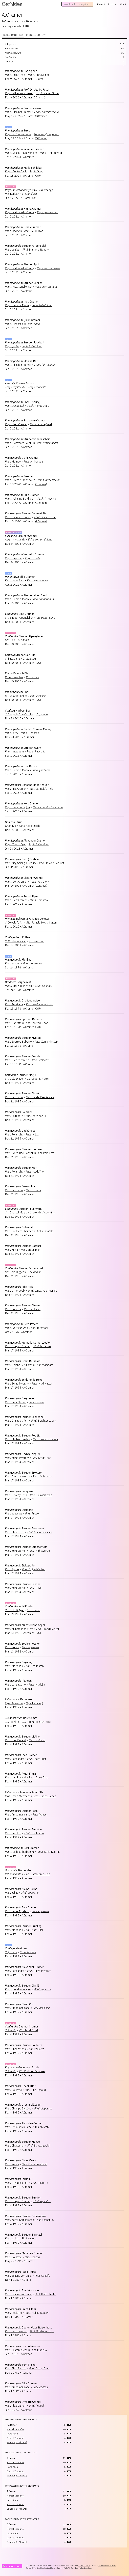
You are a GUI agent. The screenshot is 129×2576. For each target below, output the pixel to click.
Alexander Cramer (25, 840)
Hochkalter (20, 2086)
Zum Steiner (15, 1402)
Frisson (33, 1190)
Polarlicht (19, 1112)
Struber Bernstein (24, 2234)
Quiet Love (15, 74)
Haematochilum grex (36, 1721)
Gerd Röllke (17, 937)
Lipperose (43, 2108)
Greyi (36, 171)
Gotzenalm (20, 1227)
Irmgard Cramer (17, 1346)
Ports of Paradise (32, 2071)
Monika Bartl (22, 361)
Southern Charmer (19, 1231)
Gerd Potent (21, 1324)
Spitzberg (14, 1116)
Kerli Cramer (22, 803)
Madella (13, 1666)
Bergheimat (18, 982)
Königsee (19, 1491)
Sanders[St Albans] (17, 2442)
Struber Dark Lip (20, 655)
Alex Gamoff (15, 2368)
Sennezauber (14, 677)
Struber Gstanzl (23, 1246)
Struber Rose (21, 1810)
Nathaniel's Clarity (19, 212)
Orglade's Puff (16, 1420)
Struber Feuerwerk (23, 1208)
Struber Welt (21, 1167)
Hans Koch (12, 2433)
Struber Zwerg (23, 747)
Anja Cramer (15, 788)
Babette (13, 1023)
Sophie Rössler (22, 1643)
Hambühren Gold (37, 1874)
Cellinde (13, 1309)
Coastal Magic (38, 1078)
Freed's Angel (47, 1629)
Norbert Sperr (19, 710)
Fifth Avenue (39, 1550)
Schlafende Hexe (23, 1379)
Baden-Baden (44, 1796)
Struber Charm (22, 1305)
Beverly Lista (16, 1495)
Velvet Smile (47, 93)
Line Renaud (15, 1740)
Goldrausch (29, 825)
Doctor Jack (16, 171)
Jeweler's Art (14, 922)
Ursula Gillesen (22, 2104)
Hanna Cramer (23, 208)
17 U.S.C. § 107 (84, 2565)
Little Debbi (15, 1290)
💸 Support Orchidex (12, 2566)
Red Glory (39, 881)
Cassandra (14, 1758)
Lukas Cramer (22, 227)
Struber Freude (22, 1056)
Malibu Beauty (37, 2312)
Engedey (18, 1662)
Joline (11, 1892)
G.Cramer (39, 78)
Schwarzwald (41, 1495)
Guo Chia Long (15, 695)
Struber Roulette (23, 2045)
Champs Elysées (18, 2108)
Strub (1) (19, 2179)
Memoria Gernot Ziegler (28, 1342)
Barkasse (18, 1699)
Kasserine (14, 1703)
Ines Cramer (22, 301)
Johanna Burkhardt (19, 498)
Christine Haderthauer (27, 785)
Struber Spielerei (23, 1472)
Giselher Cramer (18, 112)
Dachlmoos (20, 1130)
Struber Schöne (22, 1584)
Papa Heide (20, 2271)
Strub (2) (19, 2004)
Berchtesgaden (43, 1420)
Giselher (19, 476)
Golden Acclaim (15, 941)
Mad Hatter (42, 1383)
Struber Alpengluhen (19, 617)
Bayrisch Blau (17, 673)
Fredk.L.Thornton (15, 2437)
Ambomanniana (39, 1532)
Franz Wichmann (17, 1796)
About (123, 4)
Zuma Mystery (46, 1041)
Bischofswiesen (23, 108)
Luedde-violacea (18, 1989)
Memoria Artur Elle (24, 1792)
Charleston (14, 1532)
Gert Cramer (16, 424)
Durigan (12, 193)
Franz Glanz (39, 1777)
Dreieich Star (45, 517)
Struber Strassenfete (26, 1547)
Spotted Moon (36, 1023)
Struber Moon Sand (26, 595)
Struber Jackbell (24, 342)
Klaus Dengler (27, 918)
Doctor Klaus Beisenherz (28, 2327)
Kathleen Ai (36, 1116)
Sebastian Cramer (25, 420)
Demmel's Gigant (19, 443)
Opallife (42, 2275)
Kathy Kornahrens (18, 2219)
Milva (32, 1134)
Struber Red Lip (22, 1435)
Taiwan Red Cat (51, 863)
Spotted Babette (23, 1019)
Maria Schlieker (23, 167)
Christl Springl (23, 402)
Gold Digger (14, 1078)
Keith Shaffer (45, 2294)
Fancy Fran (39, 2368)
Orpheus (13, 558)
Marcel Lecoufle (15, 2429)
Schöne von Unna (18, 2275)
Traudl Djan (33, 231)
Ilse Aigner (21, 71)
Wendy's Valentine (42, 1212)
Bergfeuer (19, 1398)
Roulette (35, 2049)
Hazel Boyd (45, 617)
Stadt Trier (35, 1171)
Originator (36, 35)
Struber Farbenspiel (25, 245)
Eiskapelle (20, 1565)
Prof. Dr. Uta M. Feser (27, 89)
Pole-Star (36, 941)
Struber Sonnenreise (26, 2216)
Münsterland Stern (19, 1629)
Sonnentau (44, 2219)
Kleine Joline (21, 1889)
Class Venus (21, 2160)
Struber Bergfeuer (24, 1528)
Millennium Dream (19, 93)
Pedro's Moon (17, 305)
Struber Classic (22, 1093)
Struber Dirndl (22, 1985)
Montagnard (51, 152)
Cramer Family (19, 383)
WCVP (66, 2568)
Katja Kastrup (48, 1851)
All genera (10, 44)
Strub (17, 130)
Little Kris (42, 1346)
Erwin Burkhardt (23, 1361)
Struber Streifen (17, 1439)
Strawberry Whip (18, 985)
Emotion (13, 1833)
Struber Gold (19, 1870)
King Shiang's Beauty (20, 863)
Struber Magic (20, 1075)
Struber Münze (22, 2141)
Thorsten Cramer (23, 2123)
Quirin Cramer (22, 320)
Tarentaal (39, 900)
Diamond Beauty (36, 249)
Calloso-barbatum (19, 1851)
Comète (12, 1721)
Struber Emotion (23, 1829)
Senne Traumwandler (21, 152)
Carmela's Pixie (41, 788)
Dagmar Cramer (21, 2026)
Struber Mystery (23, 1037)
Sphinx (12, 1569)
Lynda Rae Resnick (40, 1097)
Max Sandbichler (18, 286)
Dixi (10, 825)
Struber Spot (22, 264)
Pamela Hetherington (41, 922)
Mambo (13, 461)
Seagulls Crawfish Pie (19, 714)
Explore (112, 4)
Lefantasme (15, 1684)
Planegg (18, 1680)
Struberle (19, 1509)
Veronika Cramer (24, 554)
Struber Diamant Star (26, 513)
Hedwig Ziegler (22, 1454)
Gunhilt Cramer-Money (28, 729)
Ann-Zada (14, 1004)
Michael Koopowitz (20, 480)
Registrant (13, 35)
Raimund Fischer (24, 149)
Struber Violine (22, 1736)
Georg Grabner (22, 859)
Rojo (10, 640)
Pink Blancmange (29, 190)
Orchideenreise (22, 1000)
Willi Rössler (19, 1606)
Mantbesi (16, 1948)
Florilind (18, 959)
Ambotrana (43, 1476)
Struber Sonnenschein (27, 439)
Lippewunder (39, 74)
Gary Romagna (17, 807)
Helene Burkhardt (18, 1365)
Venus (12, 1647)
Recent (101, 4)
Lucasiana (12, 658)
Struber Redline (23, 283)
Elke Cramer (22, 495)
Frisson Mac (20, 1186)
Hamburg (34, 1703)
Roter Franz (20, 1773)
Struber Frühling (23, 1926)
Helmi (11, 2238)
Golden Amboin (42, 2331)
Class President (34, 2164)
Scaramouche (16, 2350)
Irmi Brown (21, 766)
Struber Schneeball (25, 1417)
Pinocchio (14, 324)
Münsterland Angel (25, 1625)
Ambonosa (33, 461)
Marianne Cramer (24, 2253)
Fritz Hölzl (19, 1286)
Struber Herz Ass (23, 1149)
